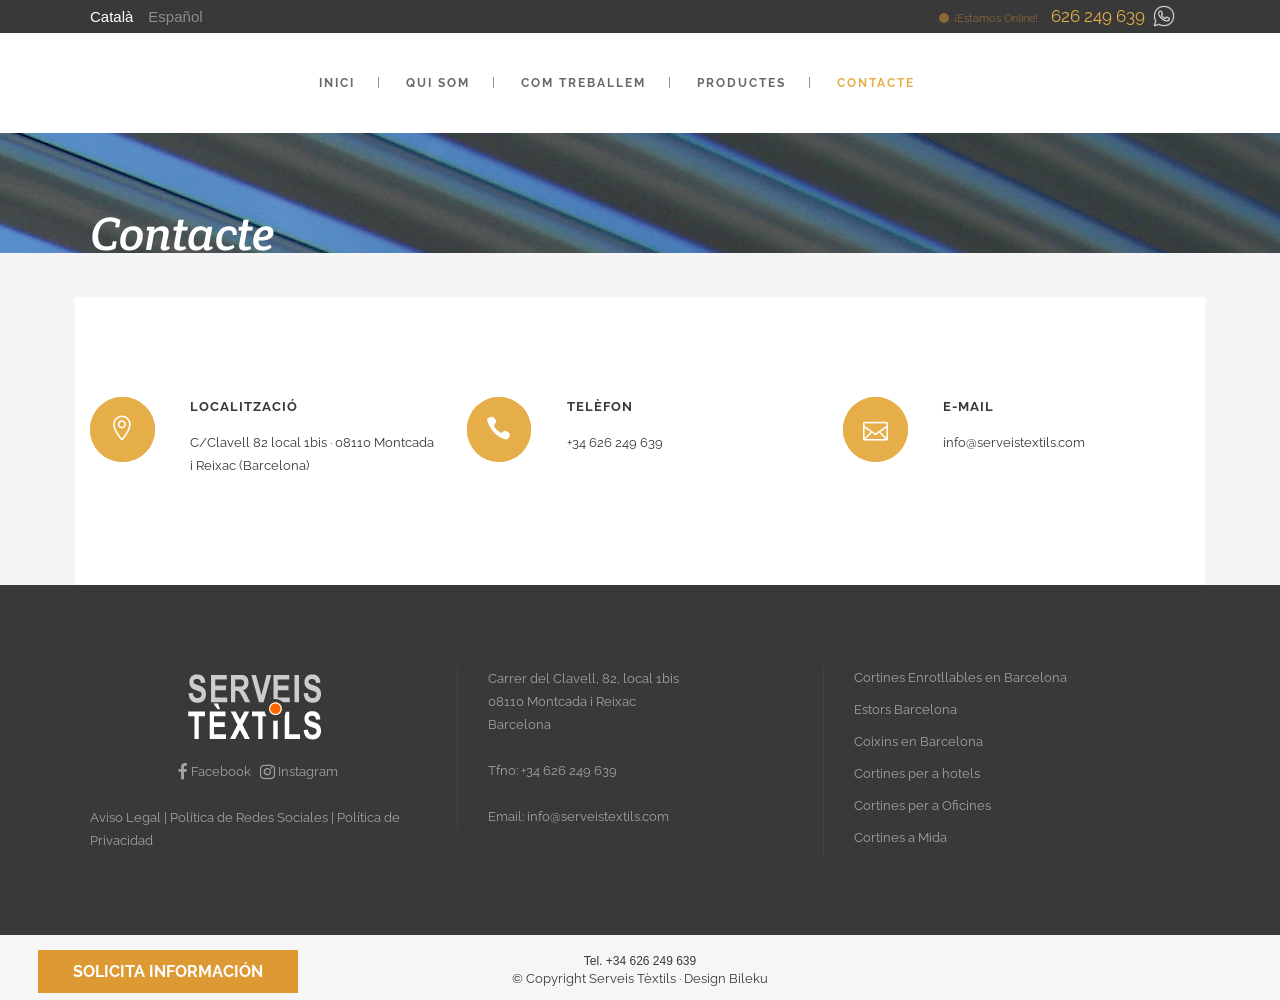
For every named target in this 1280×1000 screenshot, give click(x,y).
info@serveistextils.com (598, 816)
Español (175, 16)
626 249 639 (1098, 16)
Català (111, 16)
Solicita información (168, 971)
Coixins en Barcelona (918, 741)
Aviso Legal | (130, 817)
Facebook (216, 771)
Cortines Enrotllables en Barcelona (960, 677)
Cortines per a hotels (917, 773)
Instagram (299, 771)
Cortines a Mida (900, 837)
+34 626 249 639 (569, 770)
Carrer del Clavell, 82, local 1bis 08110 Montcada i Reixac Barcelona (583, 701)
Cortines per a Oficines (922, 805)
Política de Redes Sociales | (253, 817)
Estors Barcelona (905, 709)
